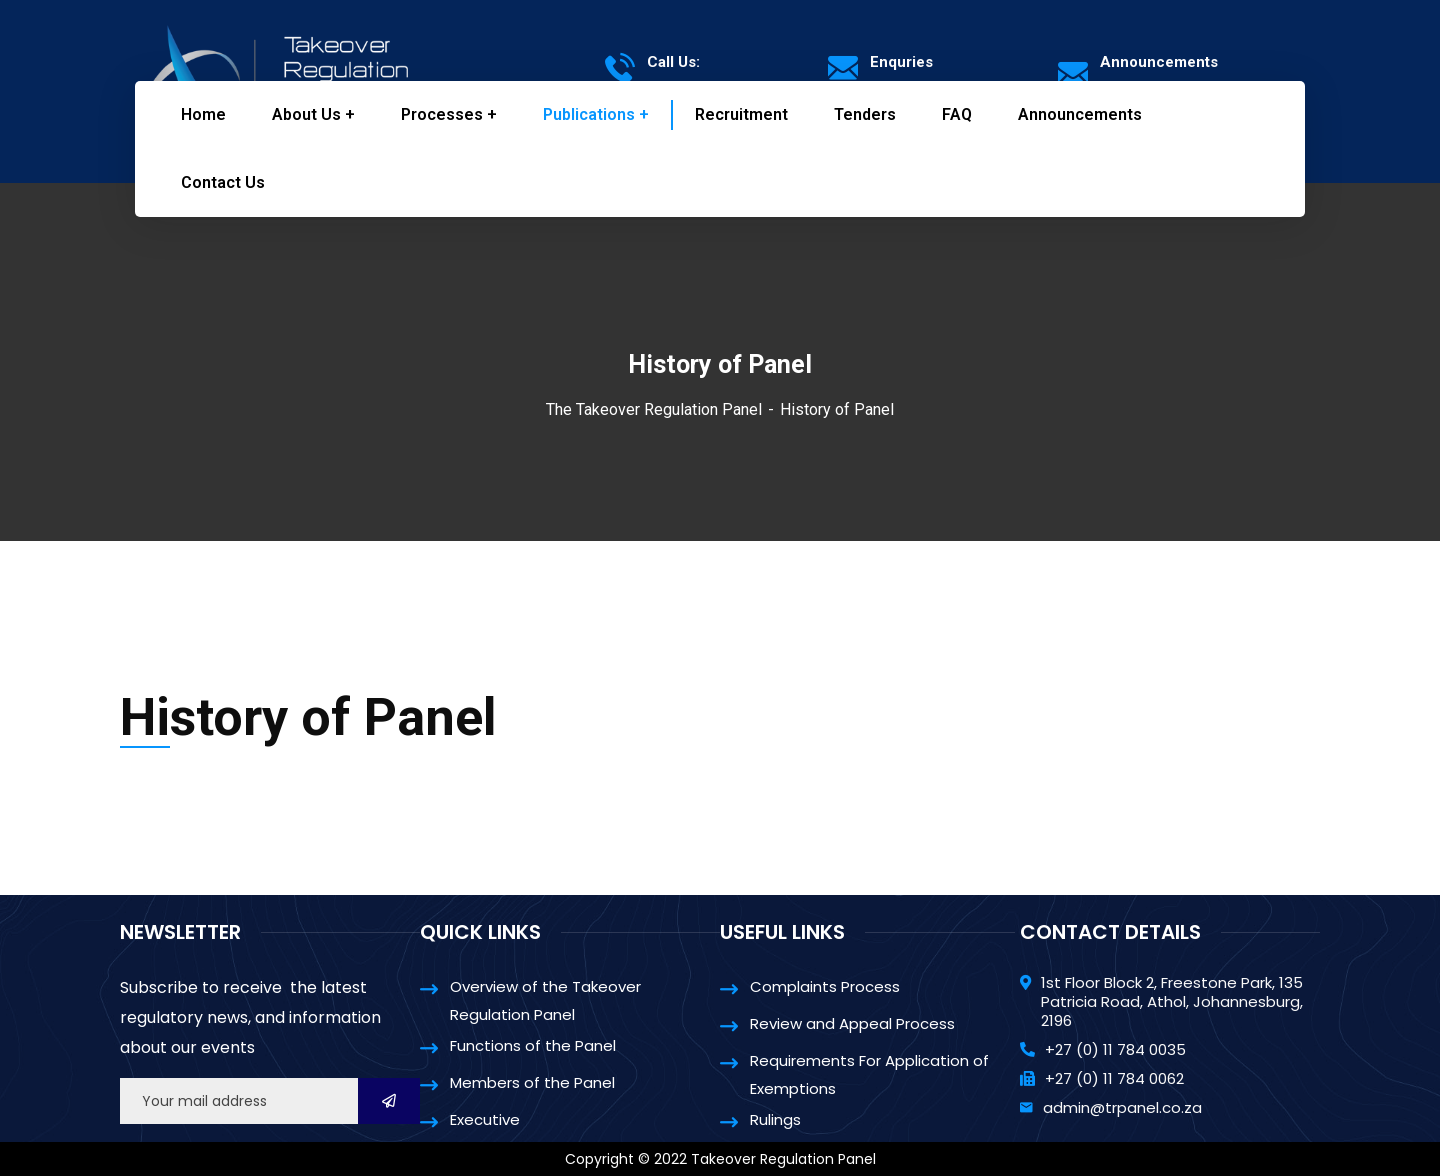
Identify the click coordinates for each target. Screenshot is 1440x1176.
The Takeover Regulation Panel (654, 409)
